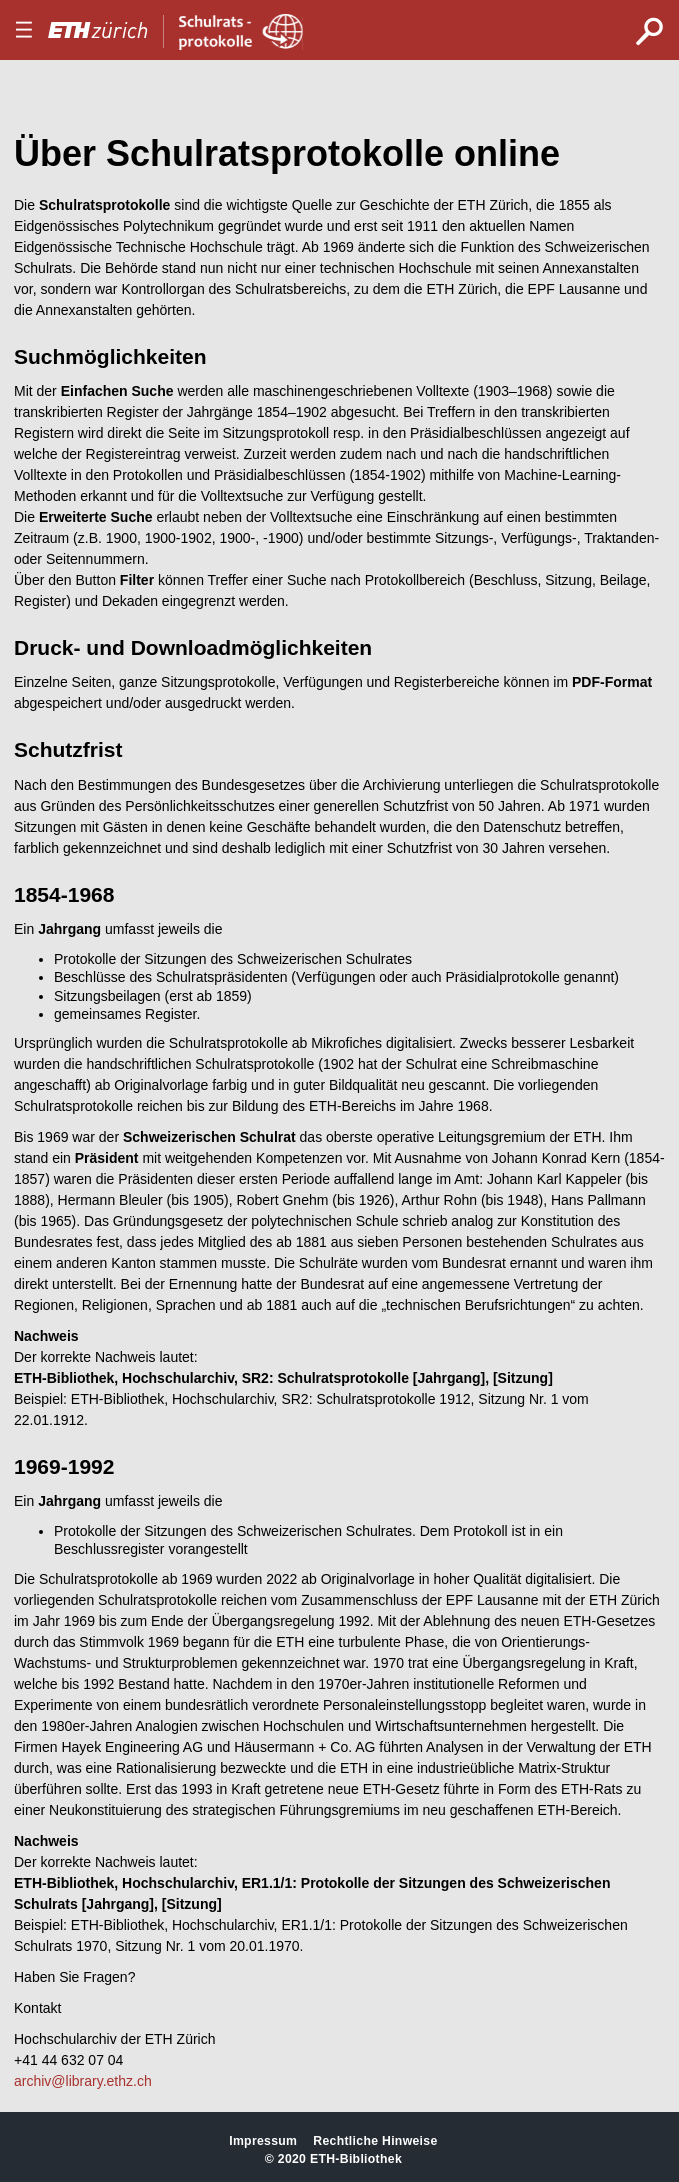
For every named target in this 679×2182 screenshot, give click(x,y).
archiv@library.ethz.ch (83, 2081)
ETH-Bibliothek (356, 2159)
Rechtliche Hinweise (375, 2141)
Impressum (263, 2141)
